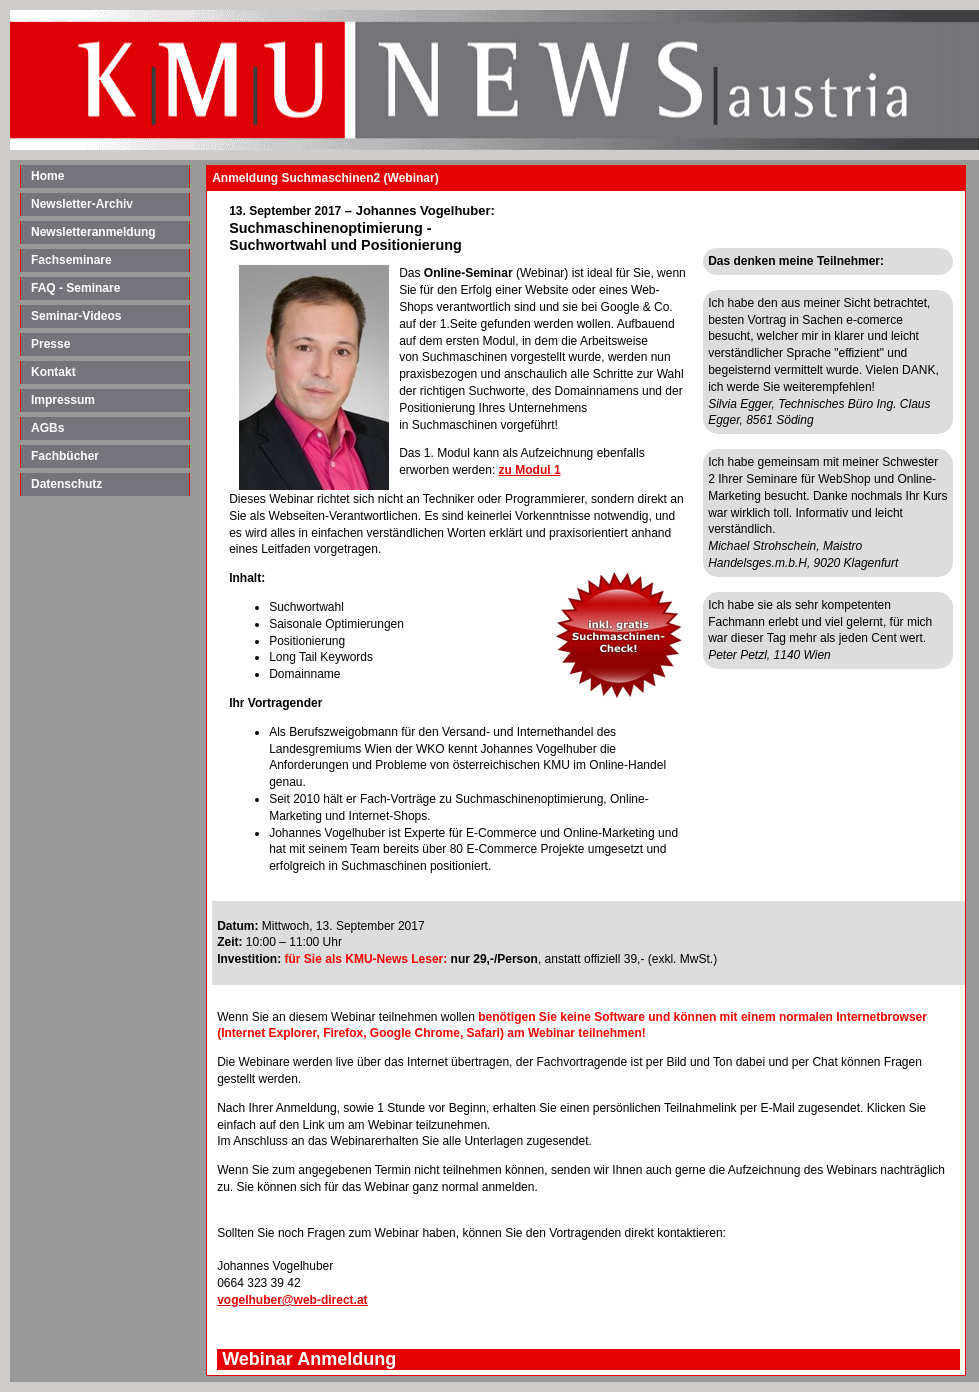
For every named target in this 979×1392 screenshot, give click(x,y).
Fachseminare (71, 260)
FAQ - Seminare (75, 288)
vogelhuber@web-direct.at (292, 1300)
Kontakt (53, 372)
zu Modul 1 (530, 470)
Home (47, 176)
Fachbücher (65, 456)
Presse (50, 344)
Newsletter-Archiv (82, 204)
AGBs (47, 428)
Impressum (63, 400)
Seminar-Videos (76, 316)
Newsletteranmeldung (93, 232)
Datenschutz (66, 484)
